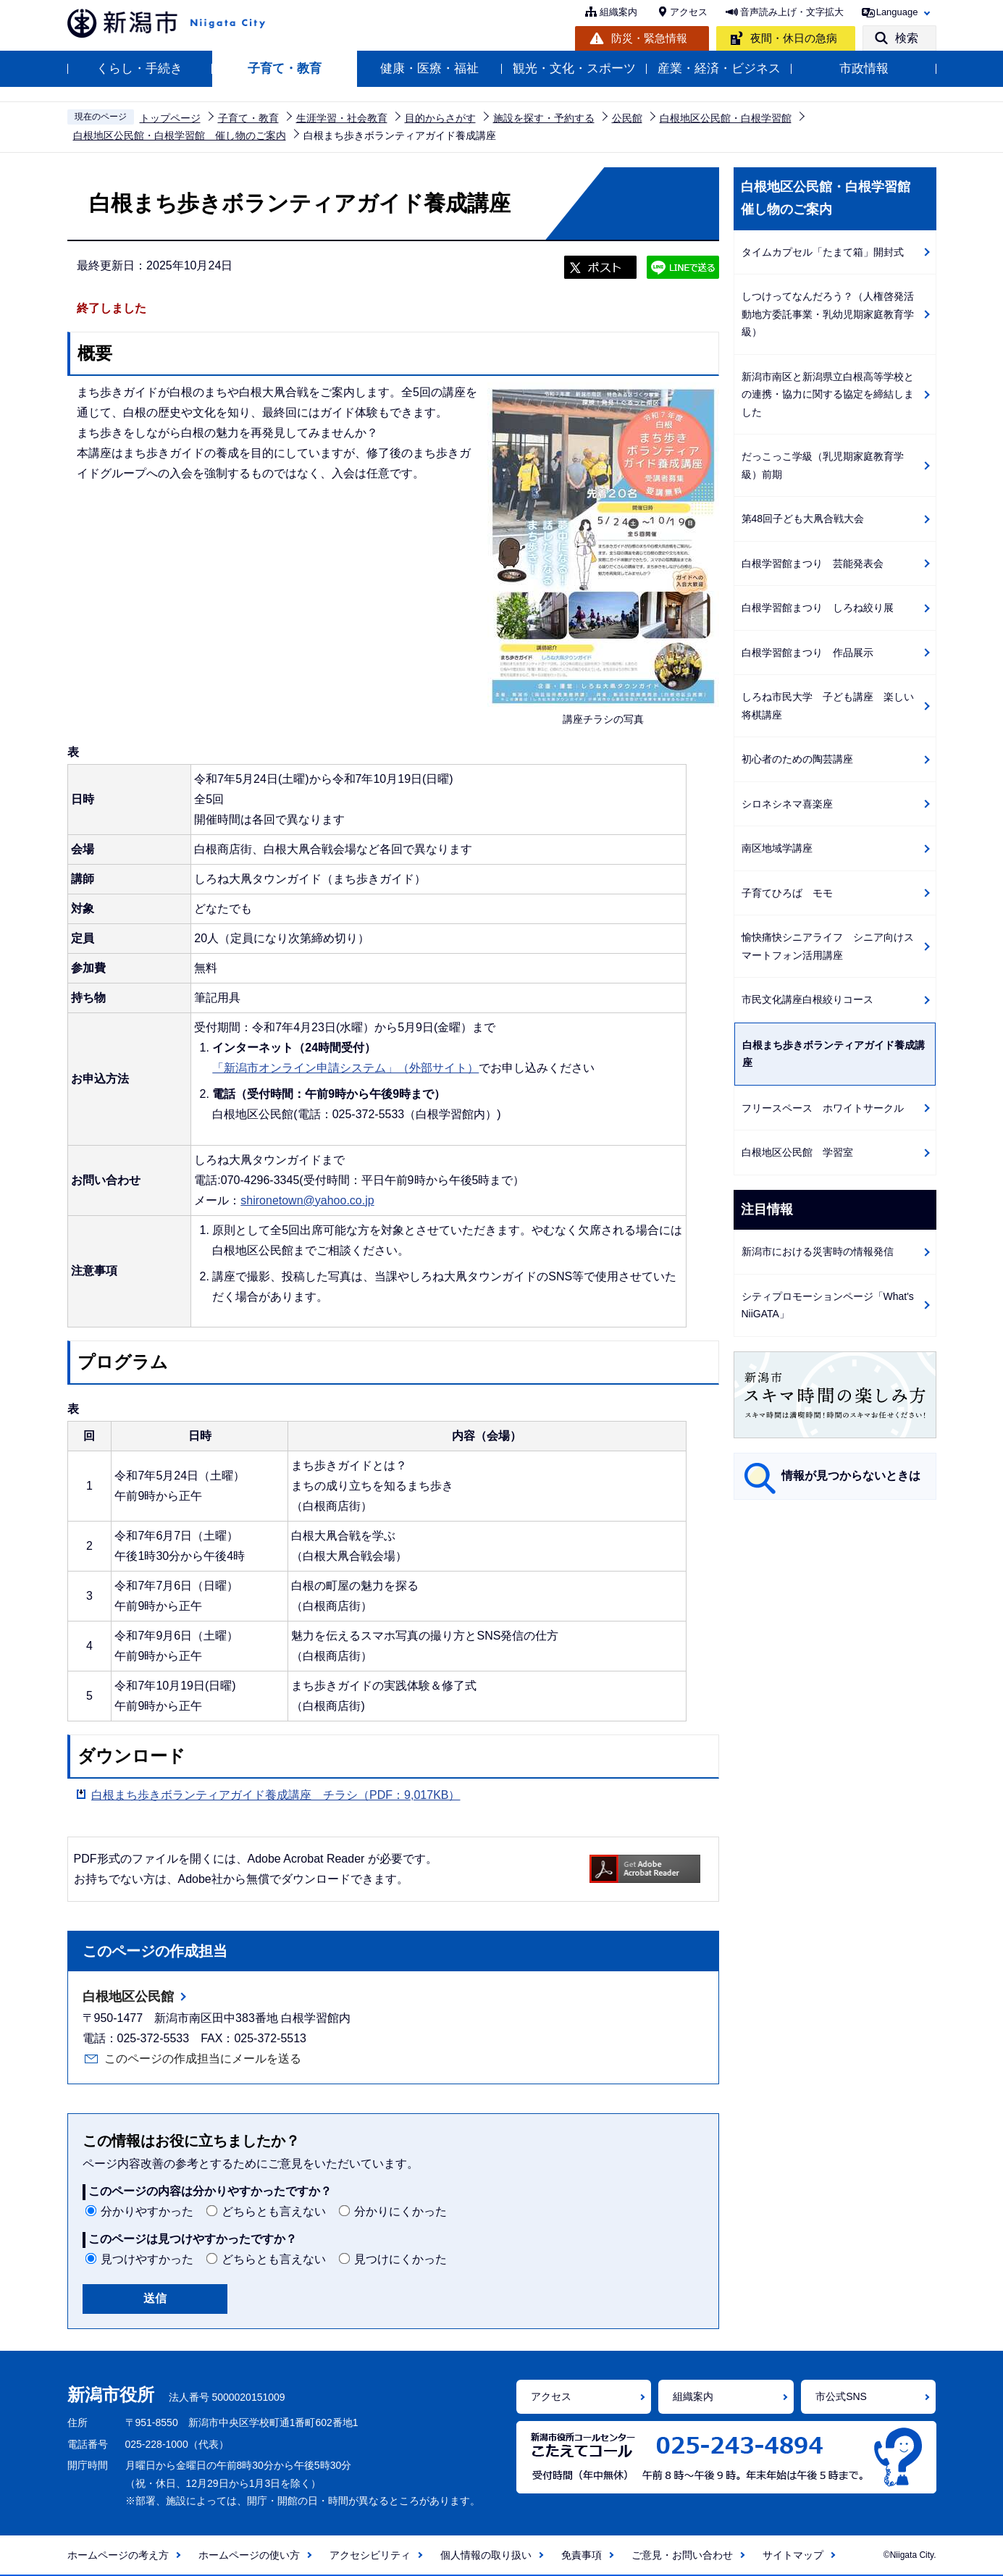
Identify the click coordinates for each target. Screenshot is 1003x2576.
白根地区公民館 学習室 (797, 1152)
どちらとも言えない (274, 2211)
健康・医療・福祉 (429, 68)
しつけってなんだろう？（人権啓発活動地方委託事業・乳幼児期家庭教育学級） (828, 313)
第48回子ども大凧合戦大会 (803, 518)
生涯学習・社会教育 (341, 118)
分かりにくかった (400, 2211)
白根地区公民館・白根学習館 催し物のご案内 (179, 135)
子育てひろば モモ (787, 893)
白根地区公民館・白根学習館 (726, 118)
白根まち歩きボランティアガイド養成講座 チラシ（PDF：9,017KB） (275, 1795)
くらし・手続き (139, 68)
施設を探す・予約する (544, 118)
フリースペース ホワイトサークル (823, 1108)
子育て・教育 (285, 68)
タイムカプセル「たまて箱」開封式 (823, 252)
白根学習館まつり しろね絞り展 (818, 607)
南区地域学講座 (777, 848)
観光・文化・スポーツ (574, 68)
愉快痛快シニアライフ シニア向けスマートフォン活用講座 (828, 946)
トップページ (170, 118)
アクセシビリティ (370, 2555)
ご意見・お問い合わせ (682, 2555)
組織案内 (618, 12)
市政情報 (864, 68)
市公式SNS (841, 2396)
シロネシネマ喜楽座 (787, 804)
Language (897, 12)
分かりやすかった (147, 2211)
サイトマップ (793, 2555)
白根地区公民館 (128, 1996)
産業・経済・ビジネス (719, 68)
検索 (906, 38)
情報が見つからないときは (850, 1475)
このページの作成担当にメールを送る (202, 2058)
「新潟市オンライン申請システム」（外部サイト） (345, 1068)
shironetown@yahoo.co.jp (307, 1200)
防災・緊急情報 (649, 38)
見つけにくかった (400, 2259)
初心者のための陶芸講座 (797, 759)
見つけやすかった (147, 2259)
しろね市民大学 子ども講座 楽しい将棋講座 (828, 706)
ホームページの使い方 (249, 2555)
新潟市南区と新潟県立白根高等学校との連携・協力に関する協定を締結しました (828, 394)
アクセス (689, 12)
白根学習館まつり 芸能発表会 (813, 563)
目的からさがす (440, 118)
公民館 (627, 118)
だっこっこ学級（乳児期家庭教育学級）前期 (823, 465)
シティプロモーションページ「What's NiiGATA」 (828, 1305)
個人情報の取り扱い (486, 2555)
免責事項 (581, 2555)
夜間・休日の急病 (793, 38)
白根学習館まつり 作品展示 (807, 652)
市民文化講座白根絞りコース (807, 999)
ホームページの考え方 (118, 2555)
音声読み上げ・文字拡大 (792, 12)
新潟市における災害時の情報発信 (818, 1251)
